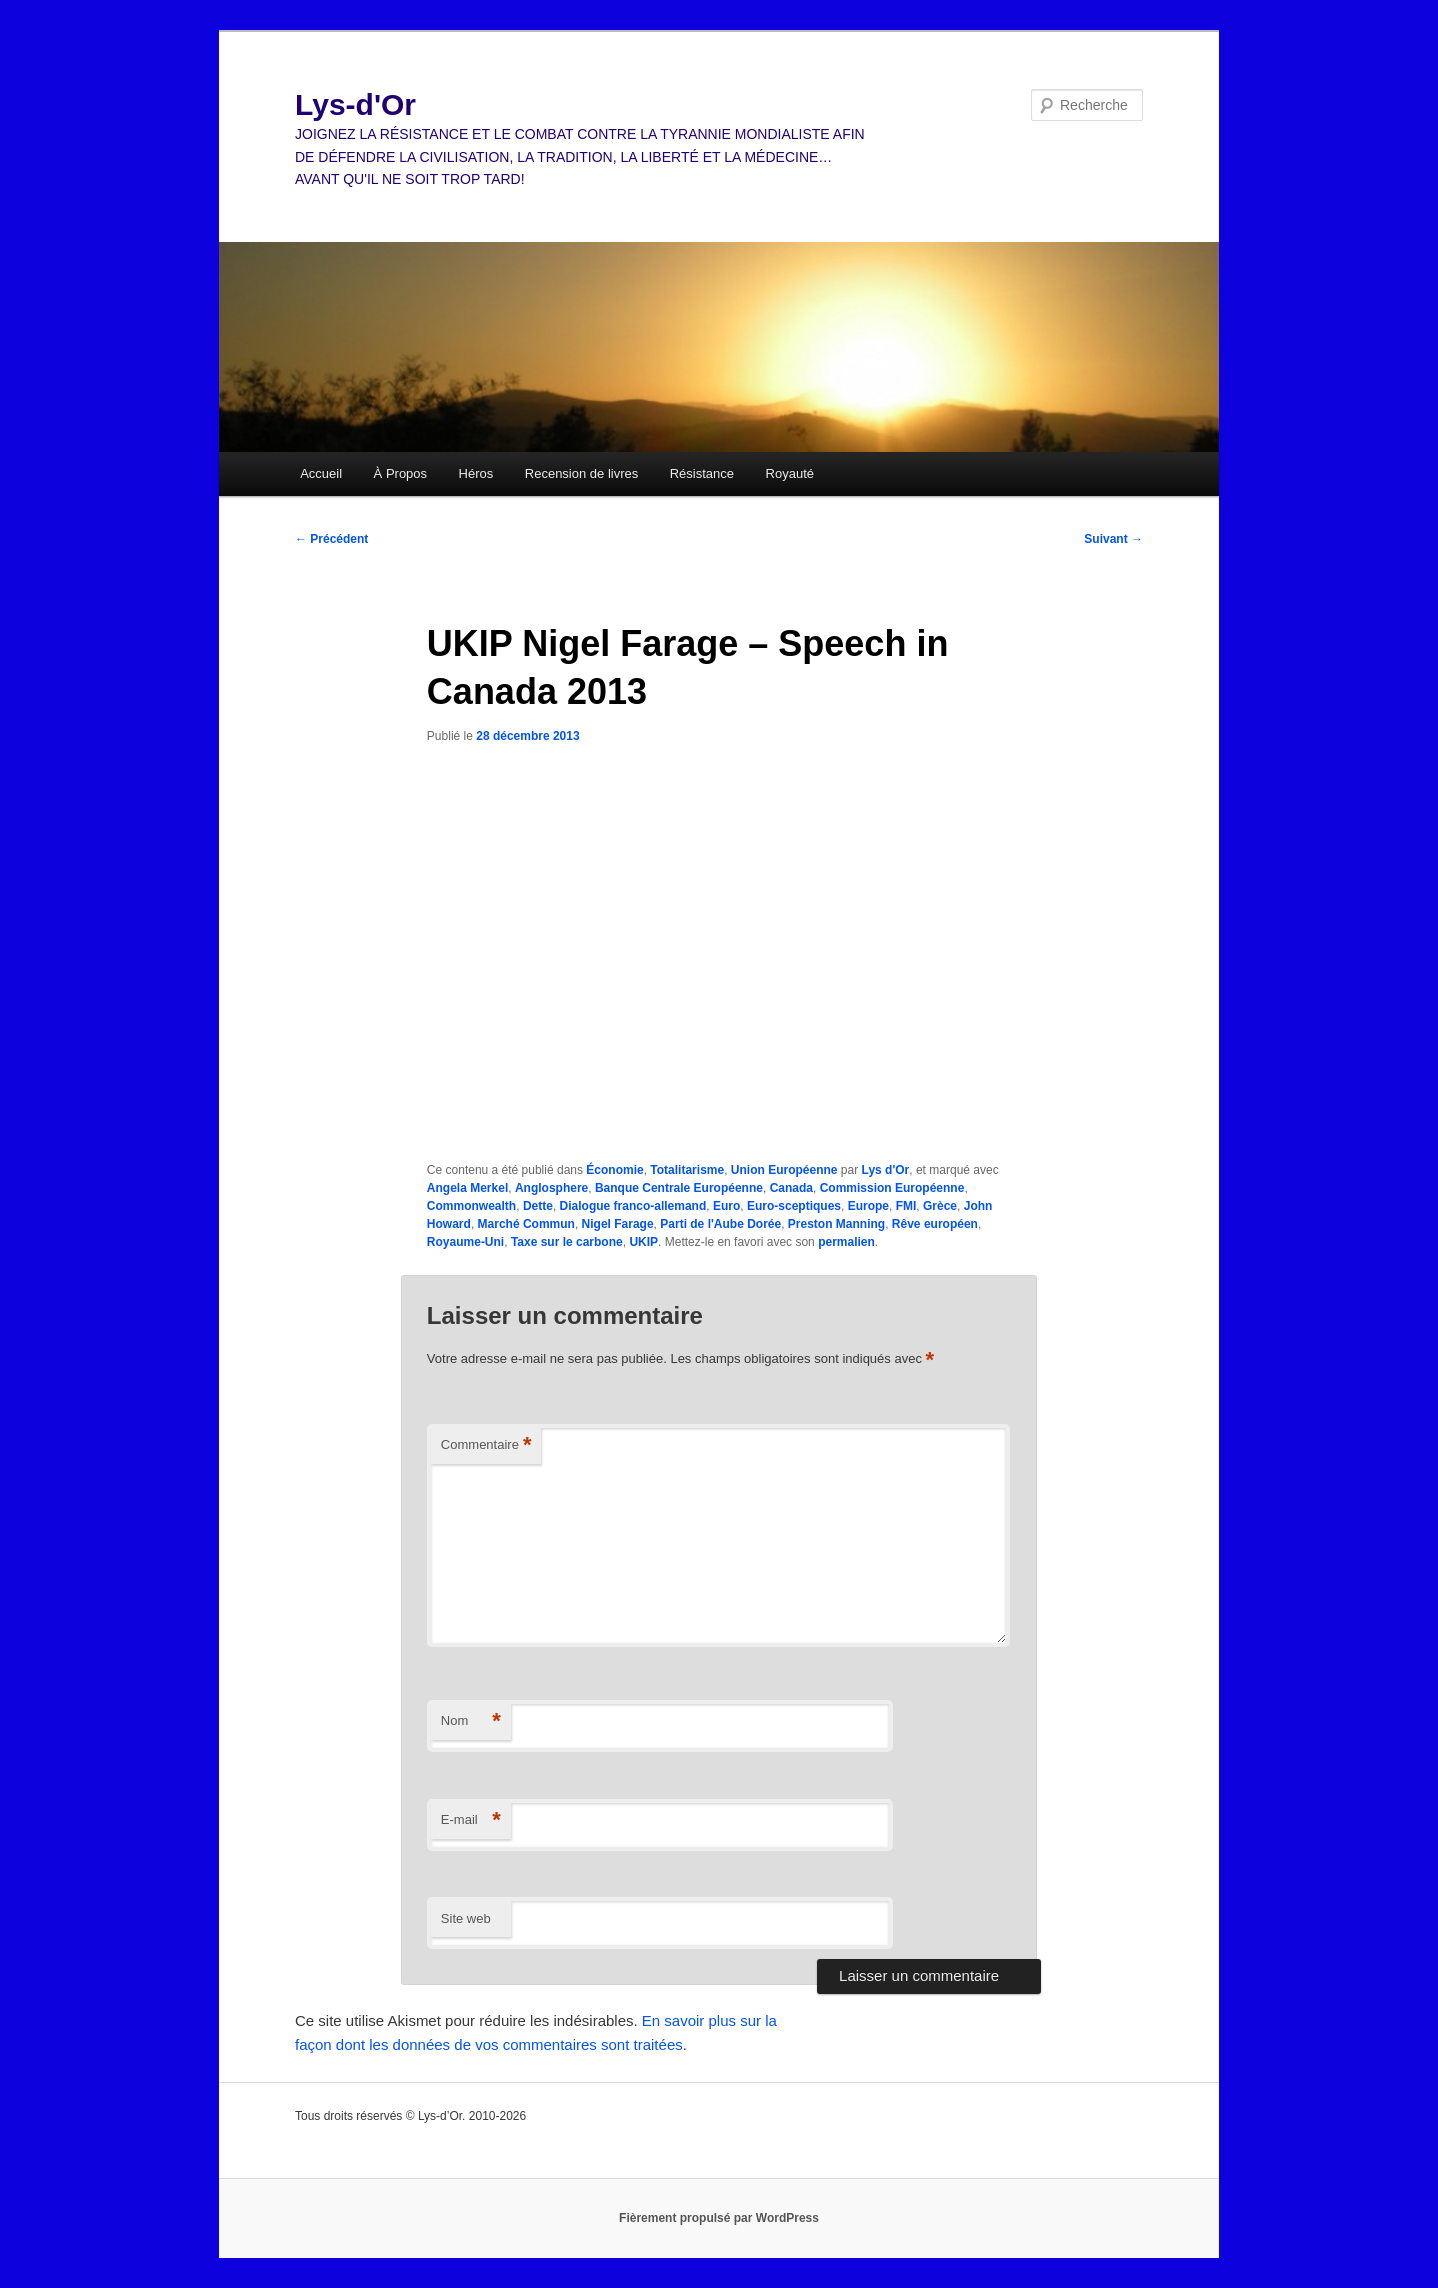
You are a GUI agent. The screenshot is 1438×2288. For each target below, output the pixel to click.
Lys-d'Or (355, 104)
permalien (846, 1242)
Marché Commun (526, 1224)
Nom (471, 1721)
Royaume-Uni (465, 1242)
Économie (614, 1170)
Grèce (940, 1206)
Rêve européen (935, 1224)
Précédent (331, 539)
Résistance (702, 473)
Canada (791, 1188)
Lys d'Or (886, 1170)
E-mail (471, 1820)
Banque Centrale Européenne (679, 1188)
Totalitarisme (687, 1170)
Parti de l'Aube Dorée (720, 1224)
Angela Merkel (467, 1188)
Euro (726, 1206)
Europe (868, 1206)
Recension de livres (581, 473)
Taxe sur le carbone (567, 1242)
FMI (906, 1206)
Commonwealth (471, 1206)
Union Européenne (784, 1170)
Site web (466, 1918)
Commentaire (486, 1445)
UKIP (643, 1242)
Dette (538, 1206)
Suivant (1113, 539)
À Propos (400, 473)
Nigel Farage (618, 1224)
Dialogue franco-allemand (633, 1206)
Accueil (321, 473)
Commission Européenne (892, 1188)
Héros (476, 473)
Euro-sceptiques (794, 1206)
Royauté (790, 473)
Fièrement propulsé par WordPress (719, 2218)
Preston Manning (836, 1224)
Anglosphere (551, 1188)
